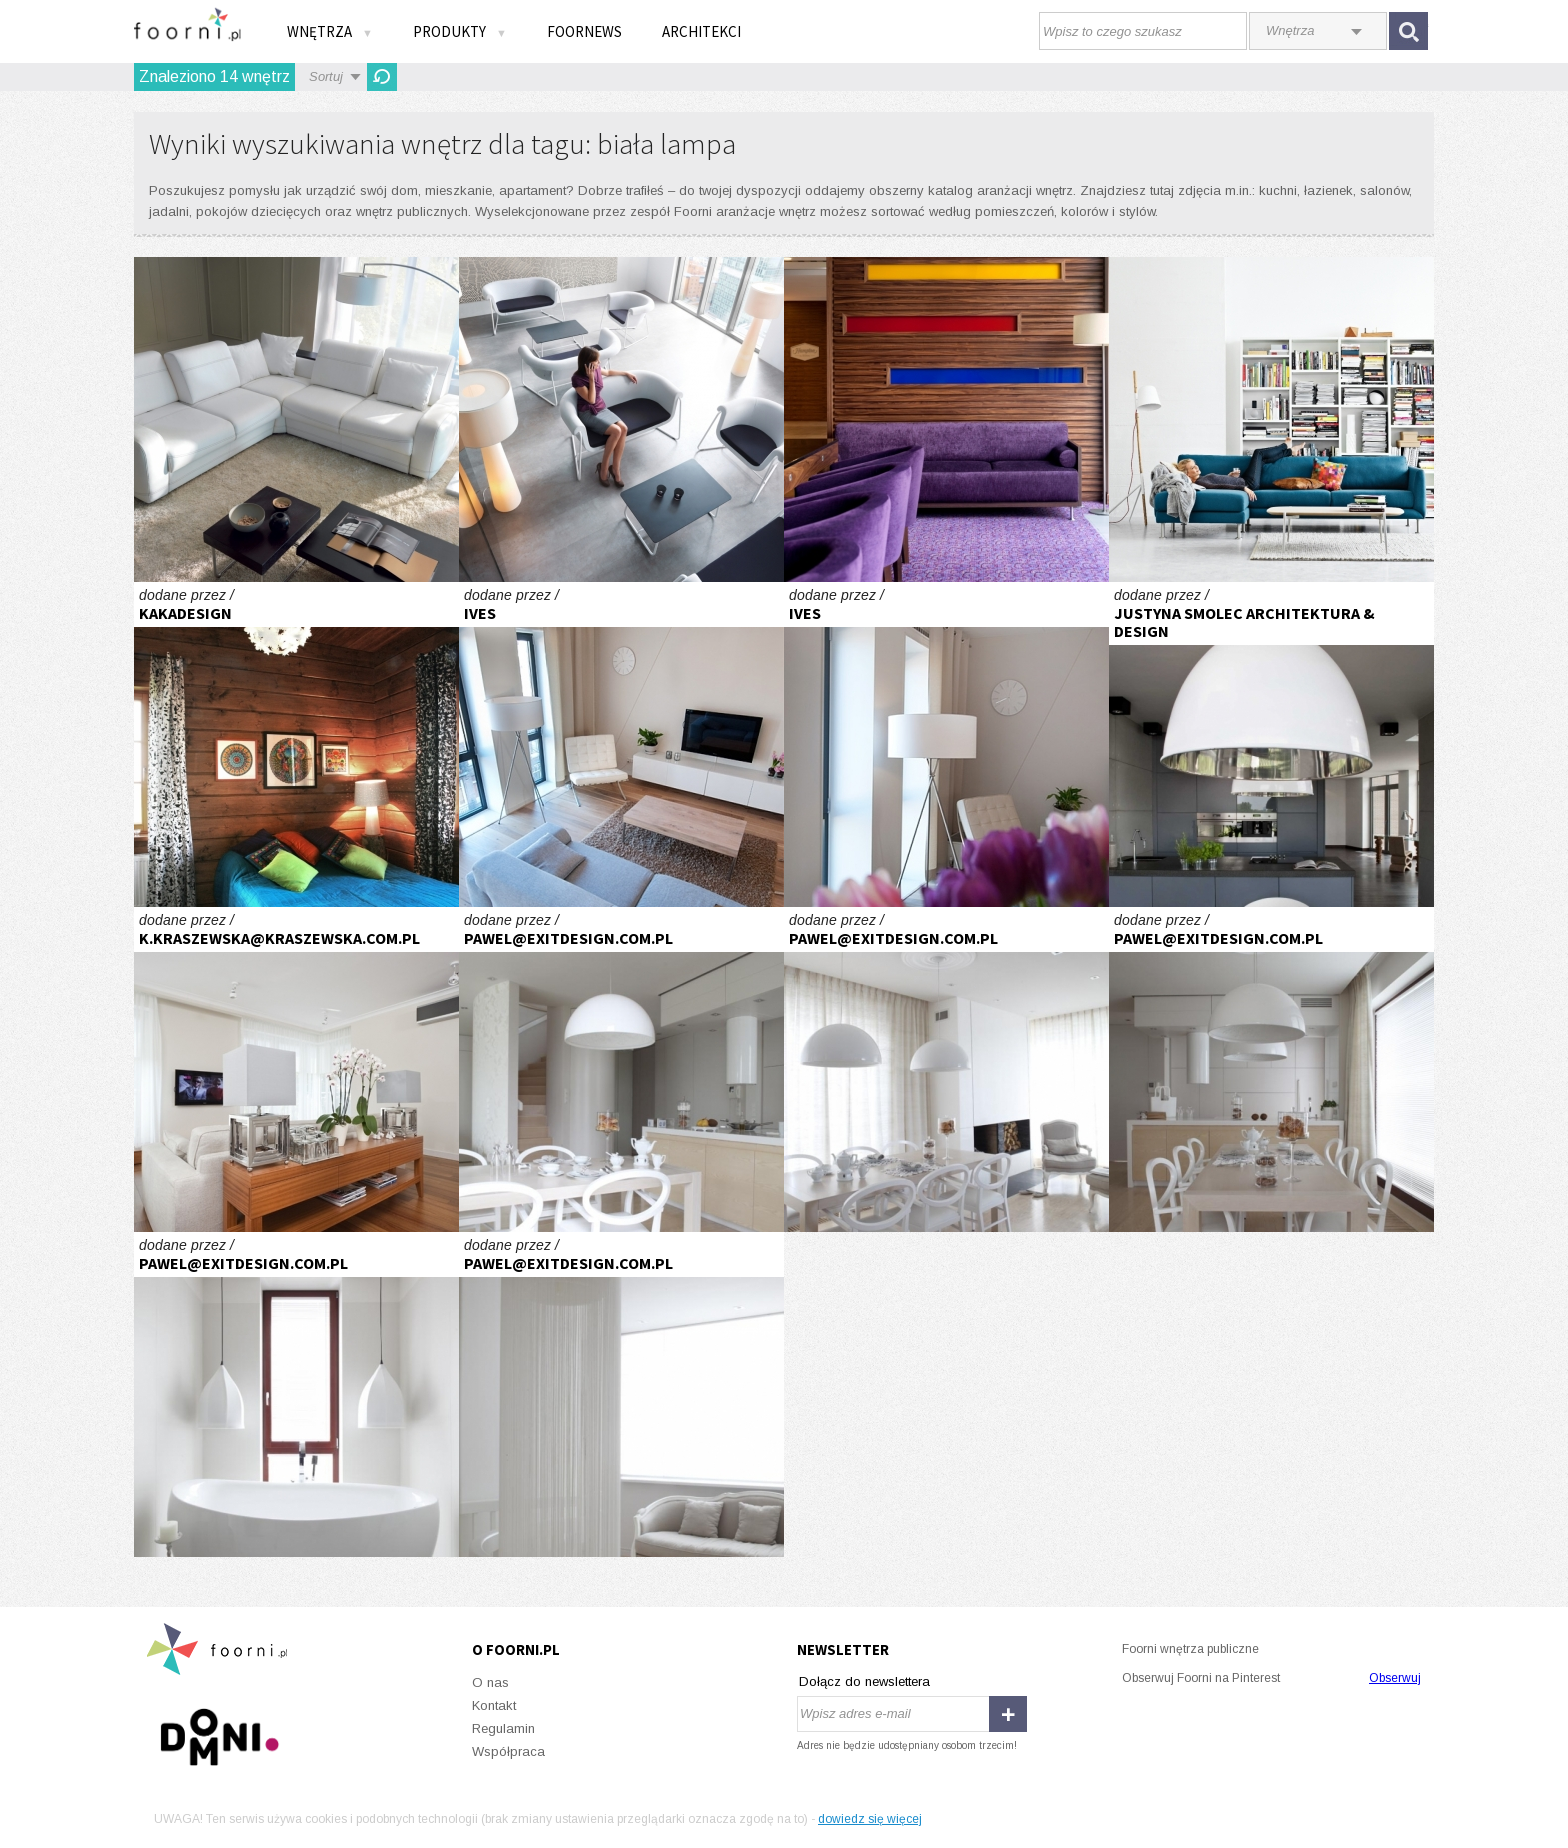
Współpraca (508, 1751)
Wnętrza (330, 31)
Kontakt (494, 1705)
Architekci (701, 31)
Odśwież (382, 77)
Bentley (296, 419)
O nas (490, 1682)
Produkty (460, 31)
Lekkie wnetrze (621, 744)
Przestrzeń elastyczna (621, 419)
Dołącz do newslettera (864, 1681)
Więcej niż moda (1271, 419)
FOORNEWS (584, 31)
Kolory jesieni (946, 419)
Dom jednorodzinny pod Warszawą (621, 1069)
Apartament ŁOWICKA (296, 1069)
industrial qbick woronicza (1271, 744)
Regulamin (503, 1728)
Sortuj (326, 76)
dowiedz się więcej (870, 1819)
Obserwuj (1395, 1678)
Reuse (296, 744)
